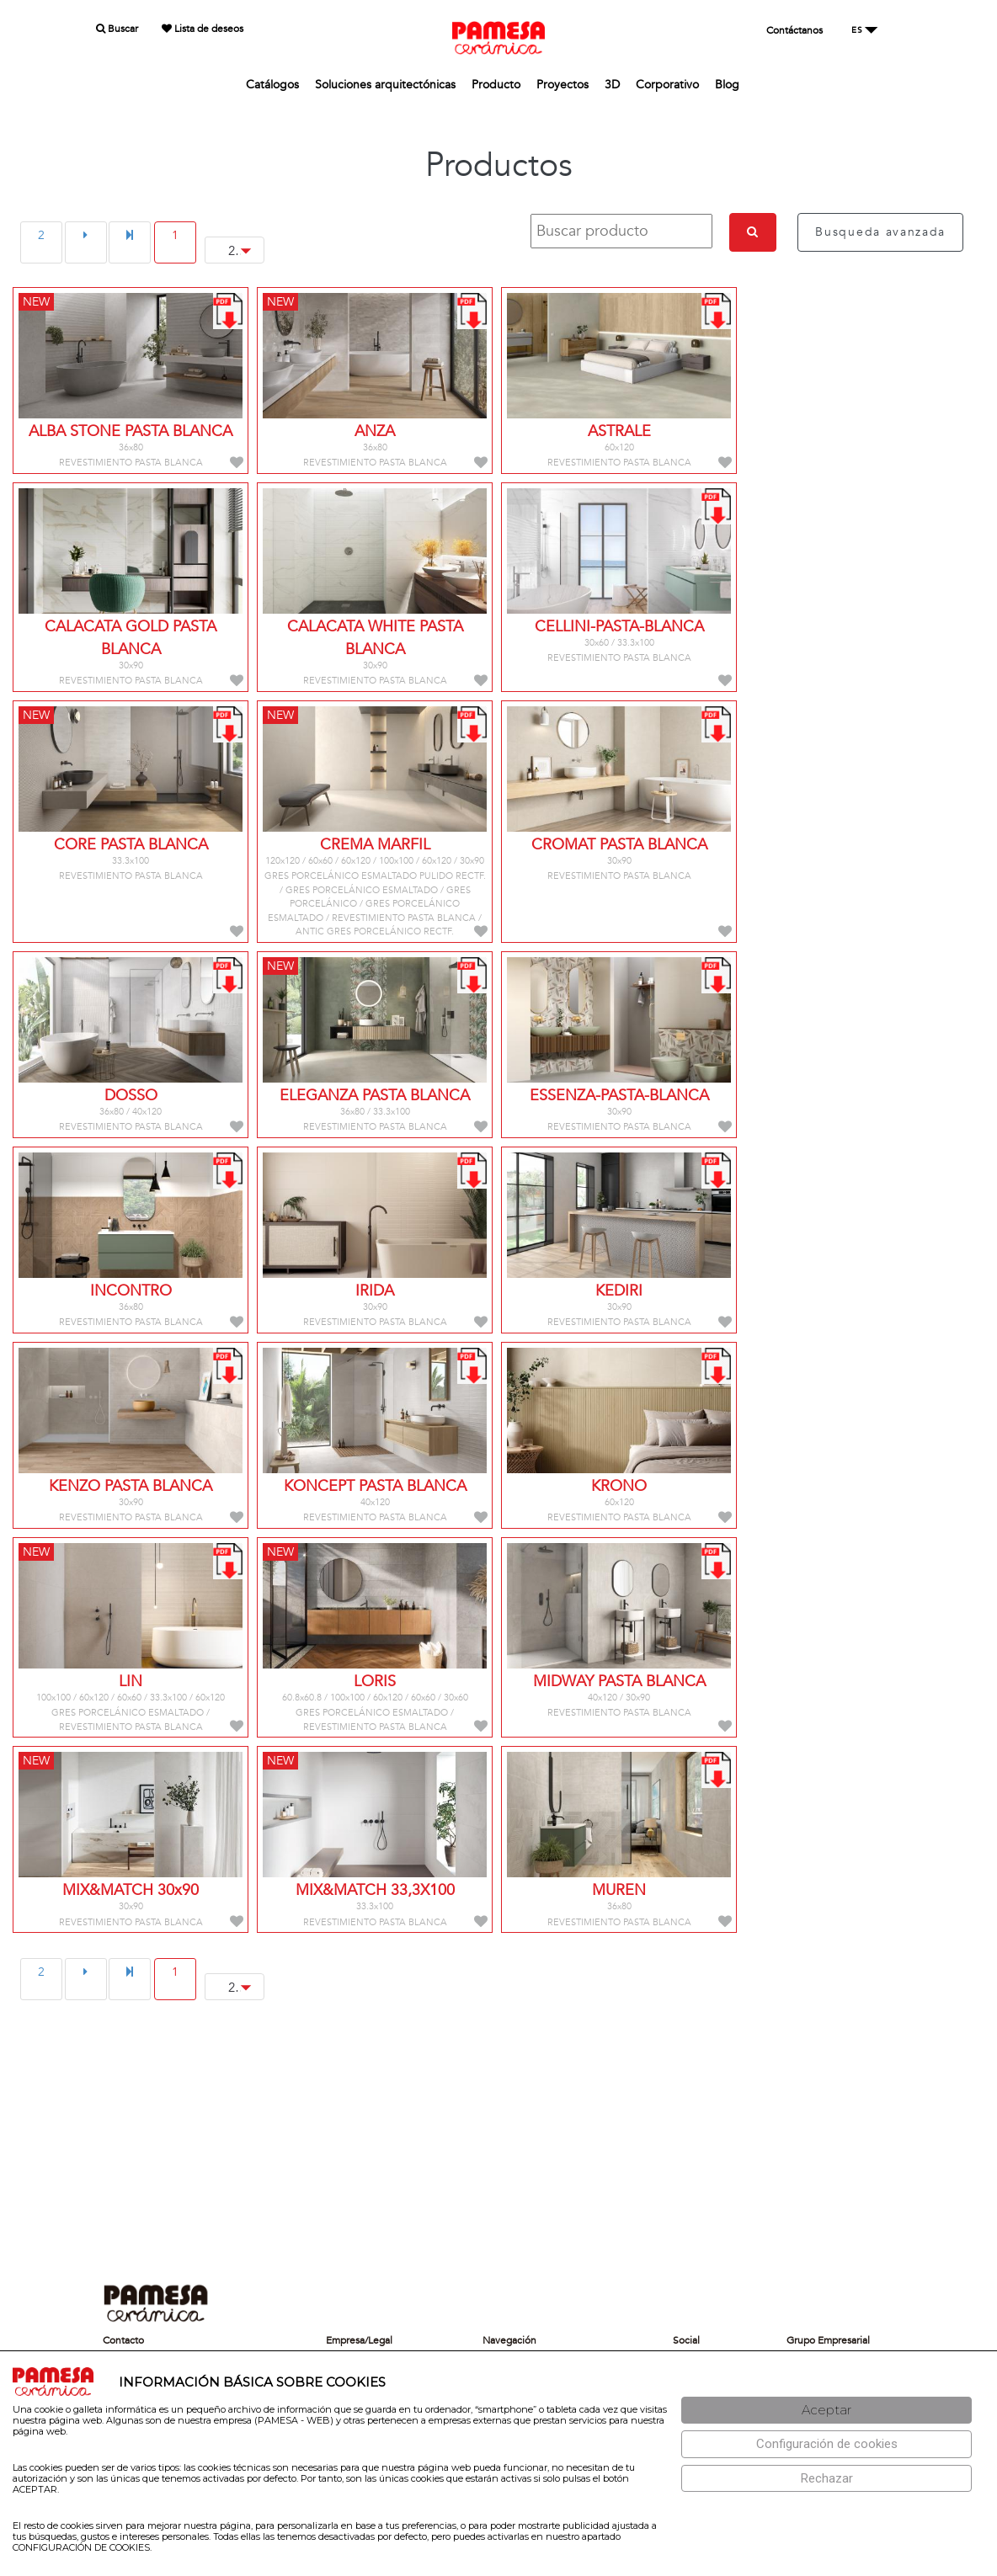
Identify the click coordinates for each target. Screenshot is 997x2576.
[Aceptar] (826, 2410)
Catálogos (272, 85)
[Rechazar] (826, 2479)
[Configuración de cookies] (826, 2444)
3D (612, 85)
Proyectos (562, 85)
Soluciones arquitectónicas (385, 85)
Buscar (117, 28)
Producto (496, 85)
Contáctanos (794, 30)
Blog (727, 85)
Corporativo (667, 85)
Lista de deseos (202, 28)
